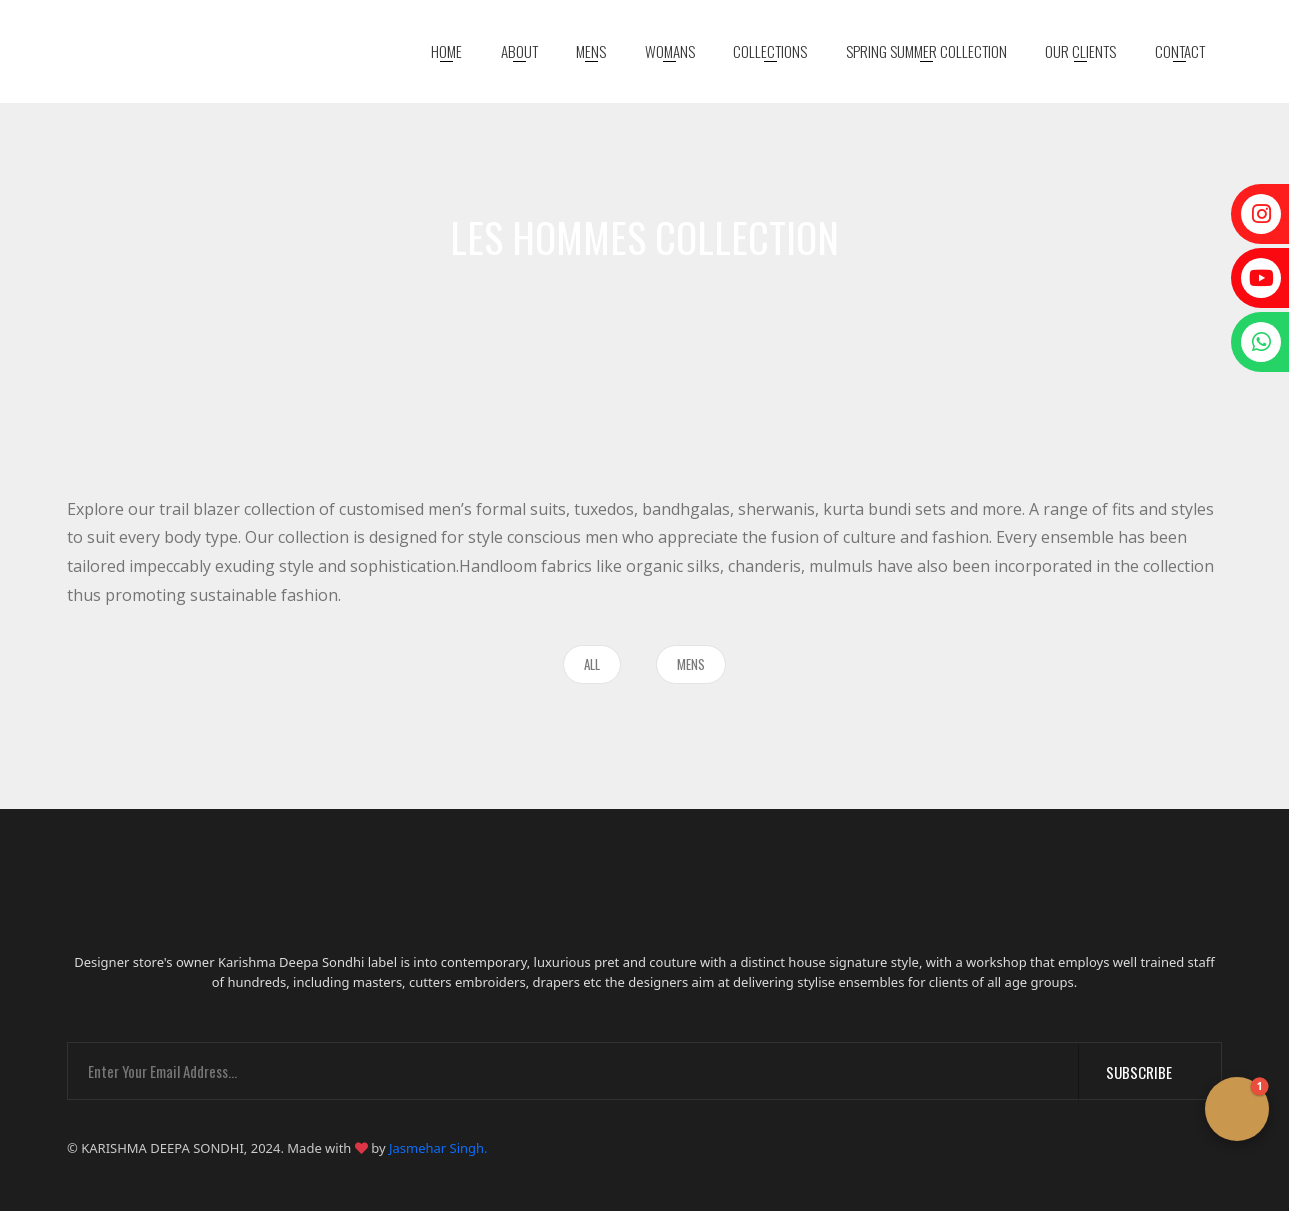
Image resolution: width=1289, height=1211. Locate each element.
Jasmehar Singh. (438, 1148)
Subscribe (1150, 1072)
